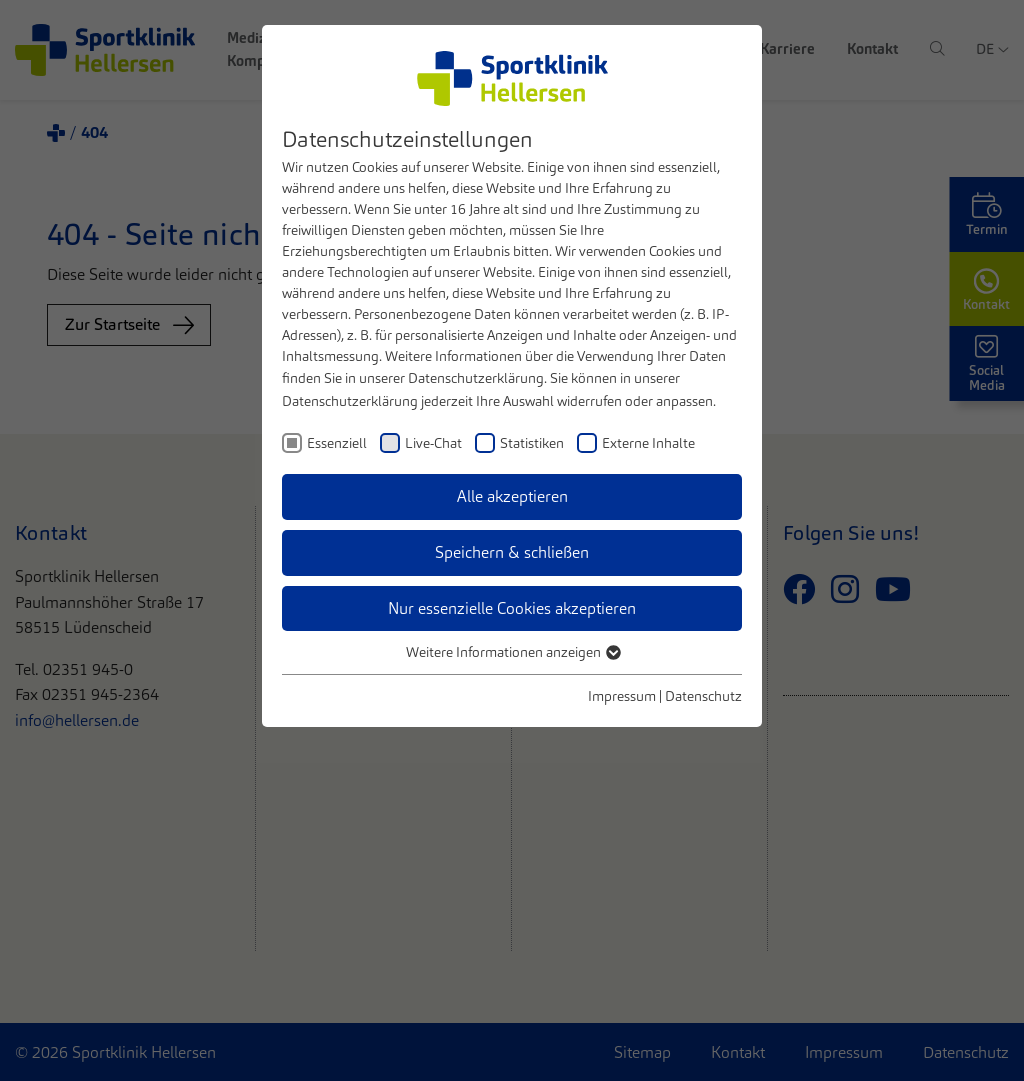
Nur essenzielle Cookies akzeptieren (512, 608)
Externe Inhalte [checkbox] (648, 443)
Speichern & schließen (512, 552)
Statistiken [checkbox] (532, 443)
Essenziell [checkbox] (337, 443)
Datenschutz (703, 696)
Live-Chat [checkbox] (433, 443)
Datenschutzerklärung (476, 378)
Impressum (622, 696)
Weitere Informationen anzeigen (512, 652)
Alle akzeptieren (512, 496)
